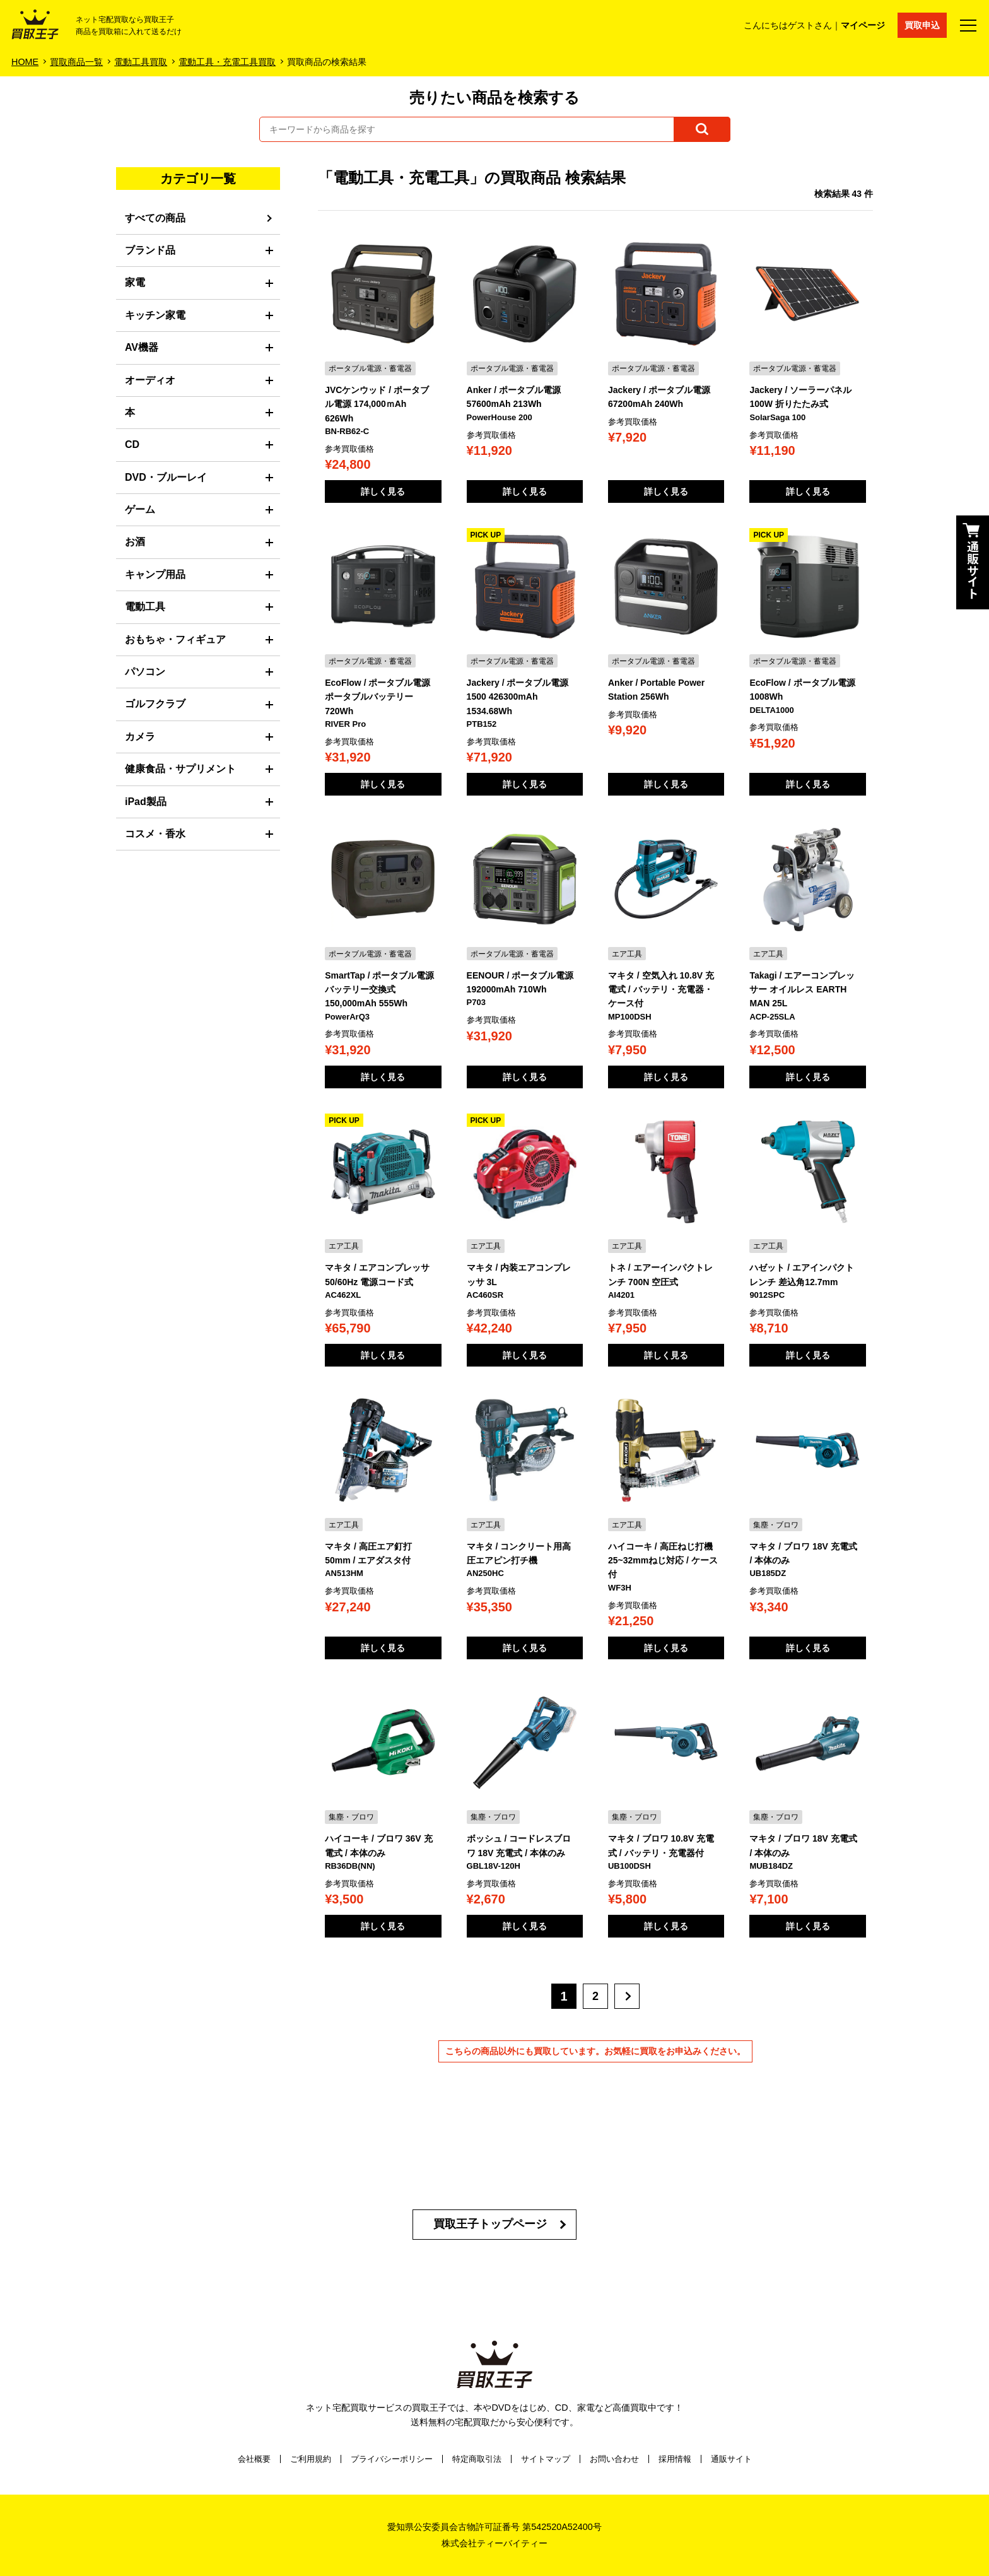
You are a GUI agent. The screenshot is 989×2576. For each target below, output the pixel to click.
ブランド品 (150, 250)
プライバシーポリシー (392, 2459)
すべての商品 (155, 218)
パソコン (145, 671)
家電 (135, 282)
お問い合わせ (614, 2459)
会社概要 (254, 2459)
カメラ (140, 736)
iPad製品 (146, 801)
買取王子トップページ (490, 2224)
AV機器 (141, 347)
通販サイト (731, 2459)
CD (132, 444)
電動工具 (145, 606)
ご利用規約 (310, 2459)
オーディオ (150, 380)
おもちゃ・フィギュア (175, 639)
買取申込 (922, 25)
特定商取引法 (476, 2459)
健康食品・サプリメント (180, 768)
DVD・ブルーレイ (166, 477)
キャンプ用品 (155, 574)
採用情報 (674, 2459)
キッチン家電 (155, 315)
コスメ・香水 (155, 833)
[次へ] (627, 1996)
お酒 (135, 541)
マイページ (863, 25)
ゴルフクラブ (155, 703)
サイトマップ (545, 2459)
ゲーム (140, 509)
